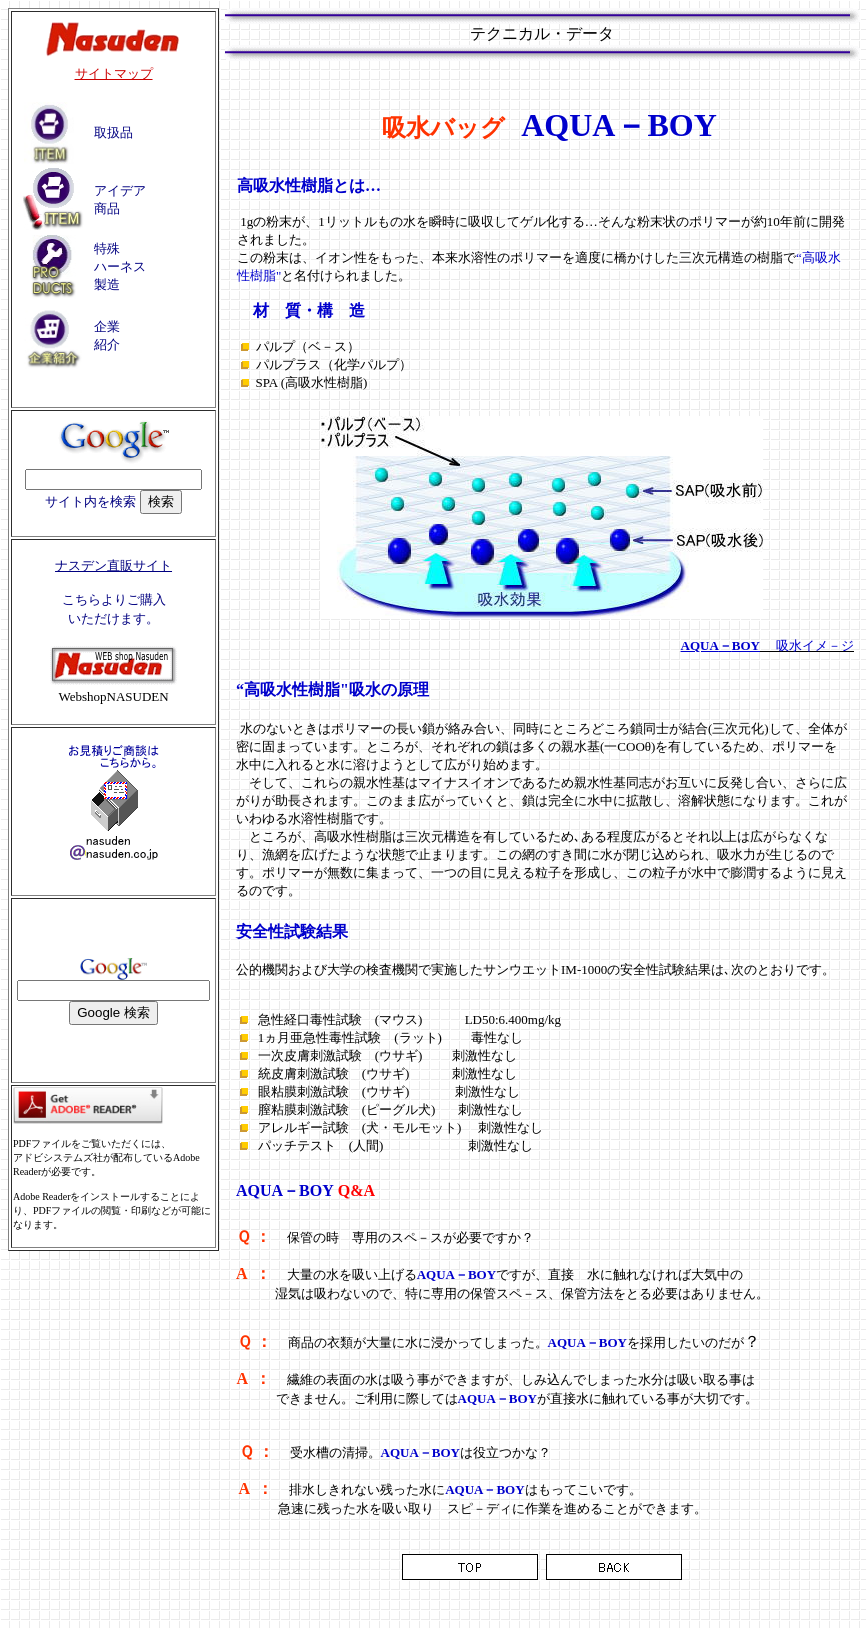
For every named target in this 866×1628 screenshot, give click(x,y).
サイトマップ (114, 73)
